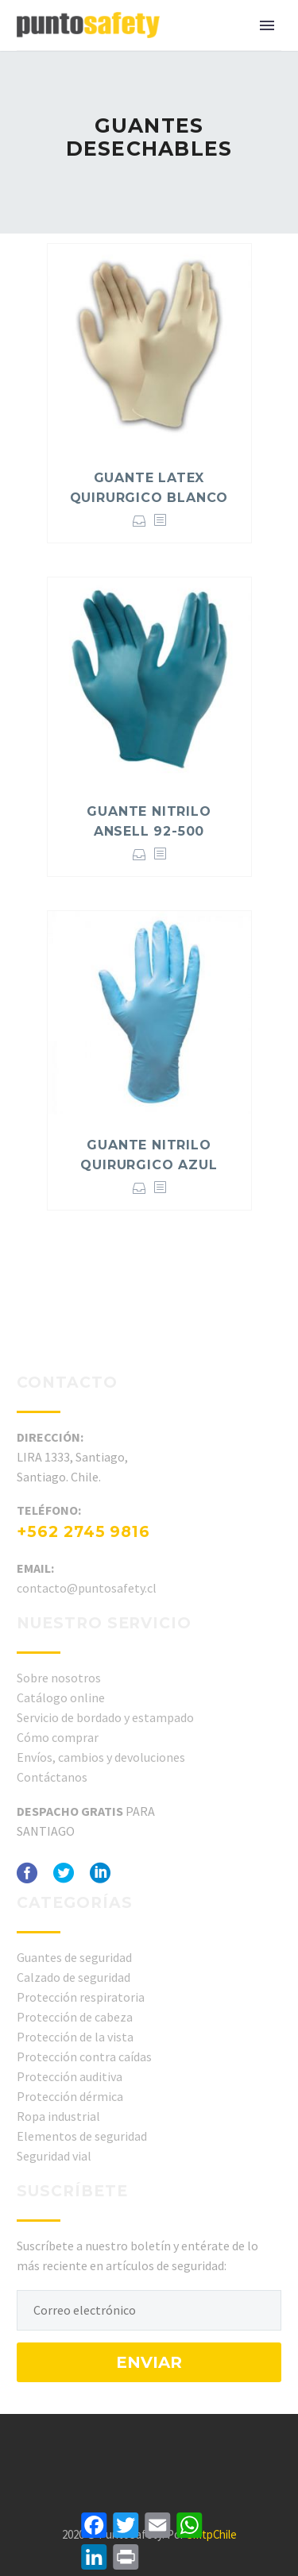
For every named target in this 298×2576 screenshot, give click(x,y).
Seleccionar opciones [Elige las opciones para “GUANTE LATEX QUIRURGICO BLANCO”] (139, 521)
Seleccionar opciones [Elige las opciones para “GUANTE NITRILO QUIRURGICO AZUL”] (139, 1188)
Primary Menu (267, 25)
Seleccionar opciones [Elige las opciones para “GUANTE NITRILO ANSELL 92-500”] (139, 854)
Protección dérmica (70, 2096)
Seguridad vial (54, 2156)
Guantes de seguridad (74, 1957)
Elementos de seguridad (82, 2136)
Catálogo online (61, 1697)
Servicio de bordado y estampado (105, 1717)
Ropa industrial (58, 2116)
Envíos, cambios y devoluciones (101, 1757)
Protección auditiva (69, 2076)
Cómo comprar (58, 1737)
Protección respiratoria (81, 1997)
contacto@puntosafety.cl (87, 1588)
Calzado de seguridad (73, 1977)
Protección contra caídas (84, 2056)
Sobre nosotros (59, 1678)
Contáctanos (52, 1777)
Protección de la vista (75, 2037)
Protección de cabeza (75, 2017)
